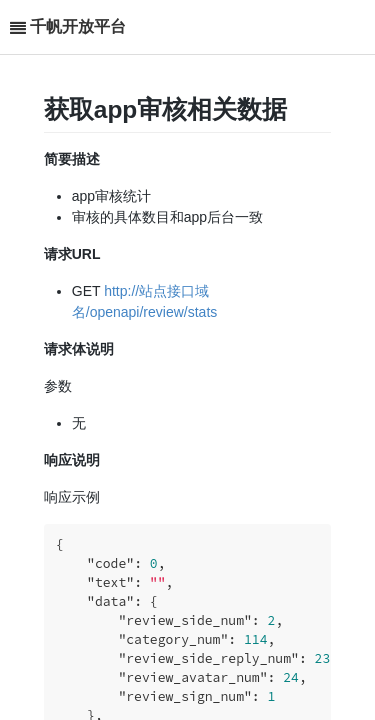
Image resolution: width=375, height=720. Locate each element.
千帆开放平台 (78, 26)
